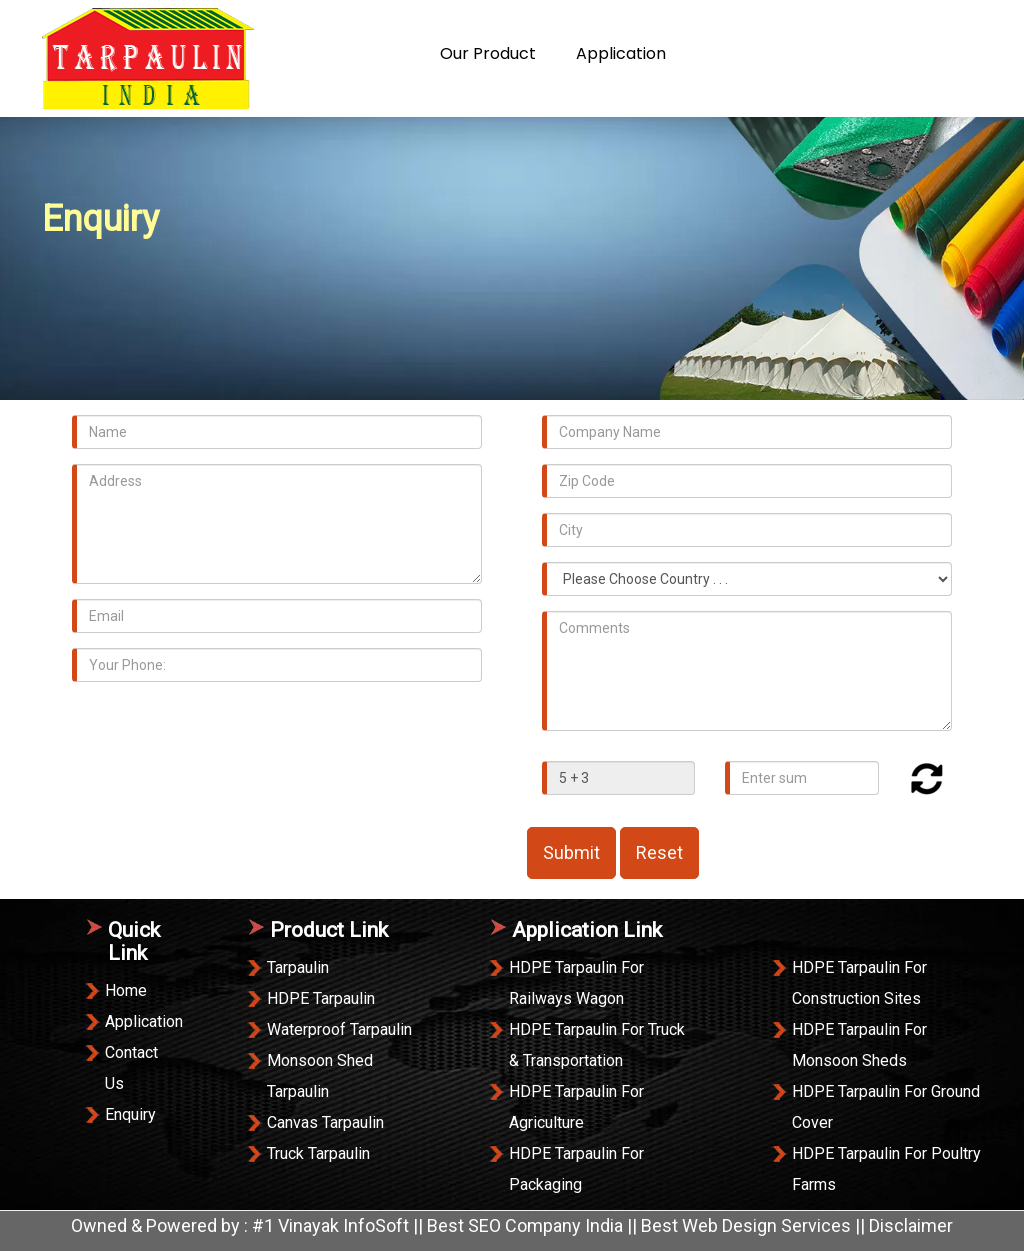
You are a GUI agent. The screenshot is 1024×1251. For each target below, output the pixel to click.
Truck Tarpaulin (318, 1153)
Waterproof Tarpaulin (339, 1029)
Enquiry (853, 53)
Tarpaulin (298, 967)
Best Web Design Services (746, 1225)
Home (308, 53)
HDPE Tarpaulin (321, 998)
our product (488, 53)
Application (621, 53)
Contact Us (750, 53)
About (386, 53)
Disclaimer (911, 1225)
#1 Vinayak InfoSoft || (339, 1225)
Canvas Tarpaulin (325, 1122)
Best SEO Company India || (534, 1225)
